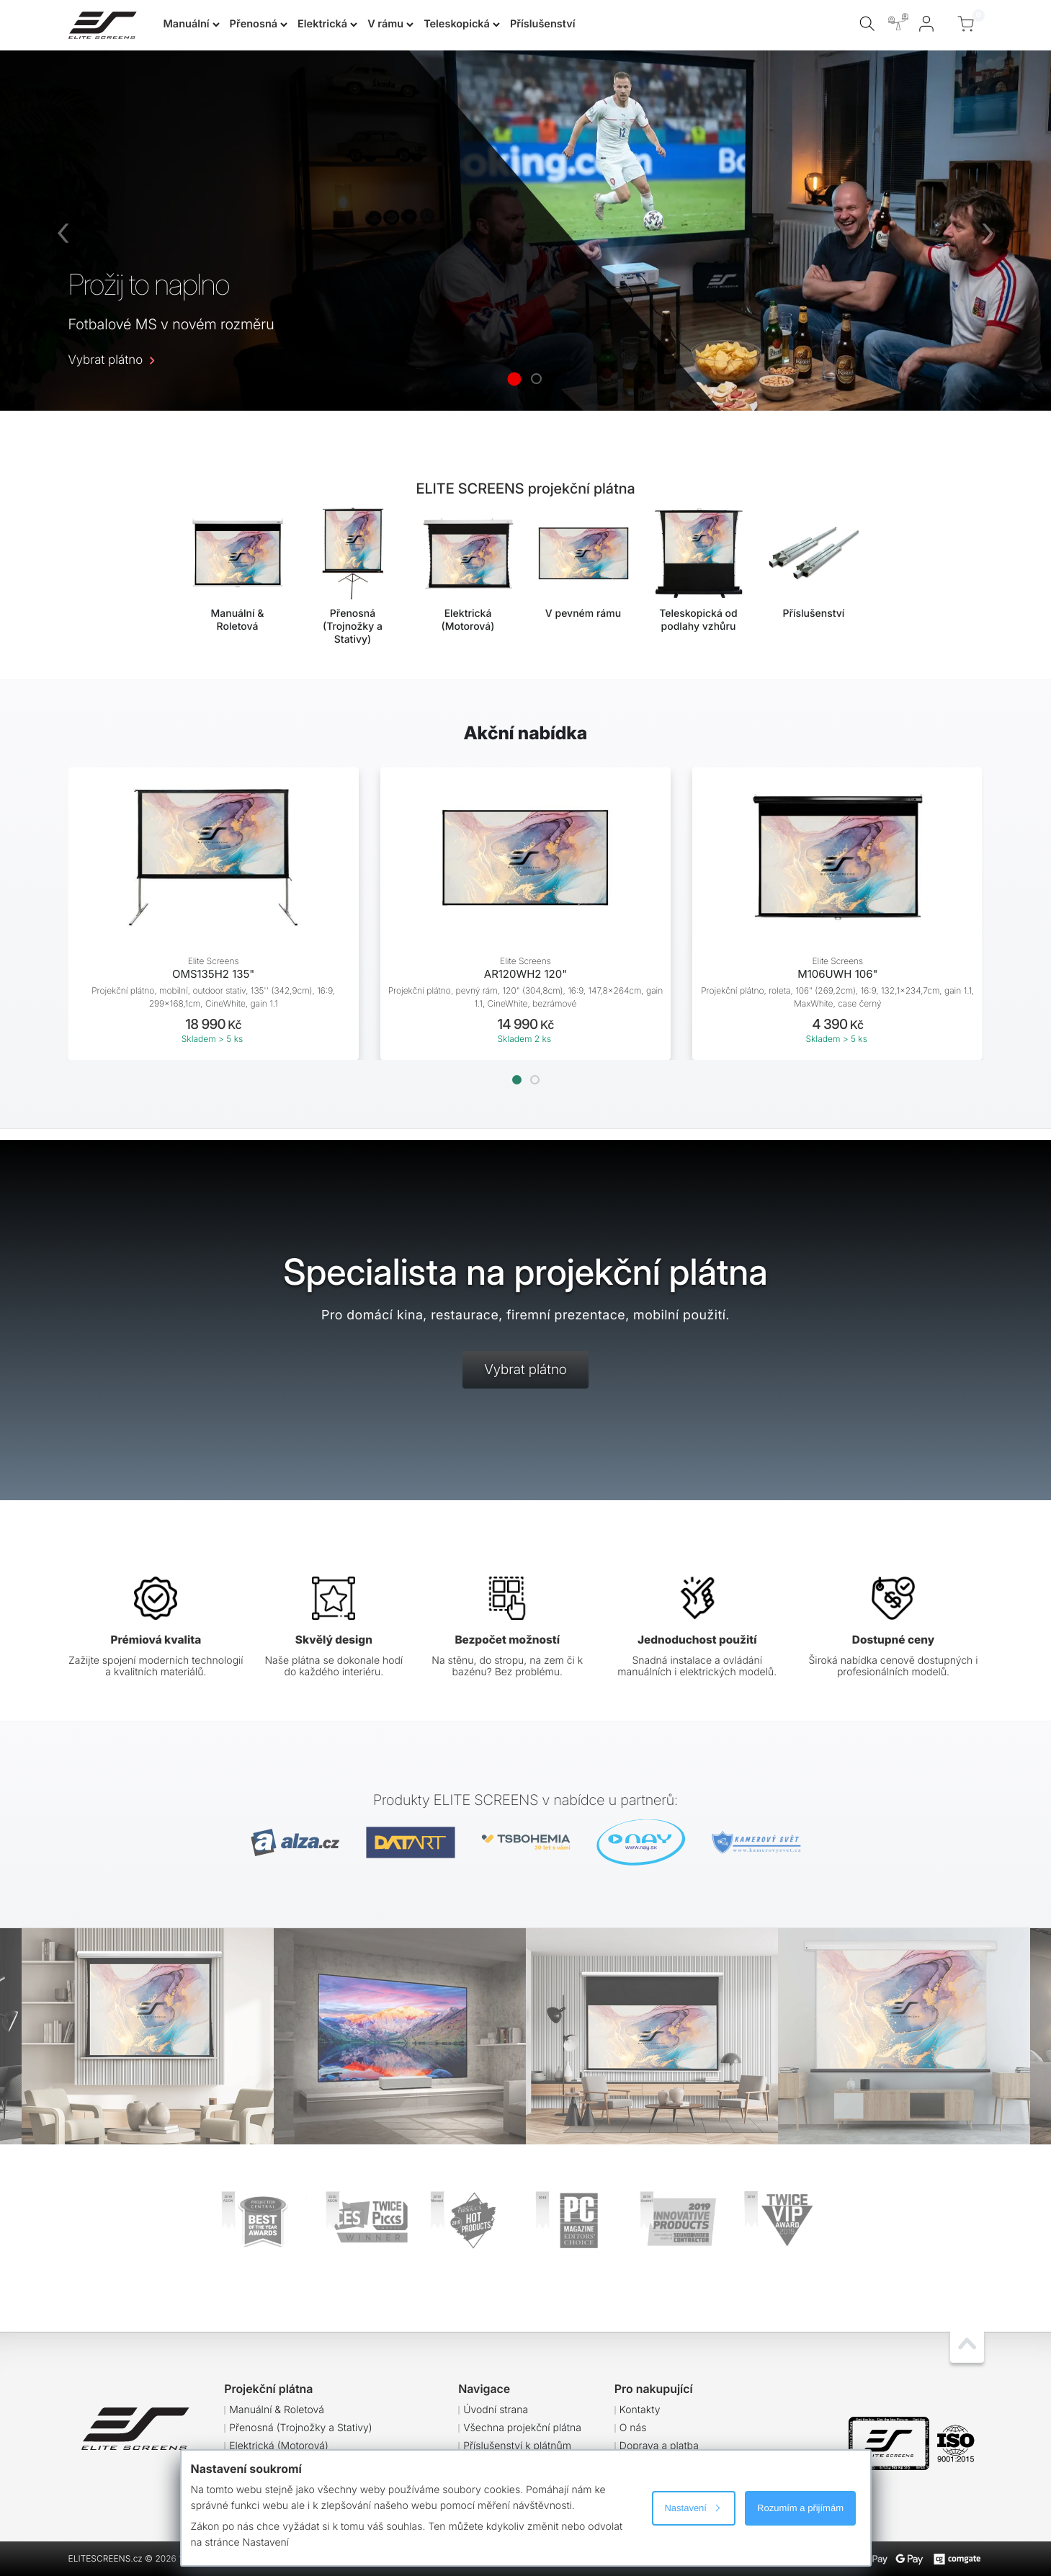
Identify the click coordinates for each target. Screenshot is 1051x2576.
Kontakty (640, 2410)
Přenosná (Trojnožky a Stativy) (300, 2428)
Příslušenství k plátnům (517, 2446)
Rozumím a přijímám (800, 2508)
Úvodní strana (495, 2410)
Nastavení (692, 2508)
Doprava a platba (659, 2446)
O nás (633, 2428)
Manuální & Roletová (276, 2410)
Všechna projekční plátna (522, 2428)
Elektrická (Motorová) (278, 2446)
